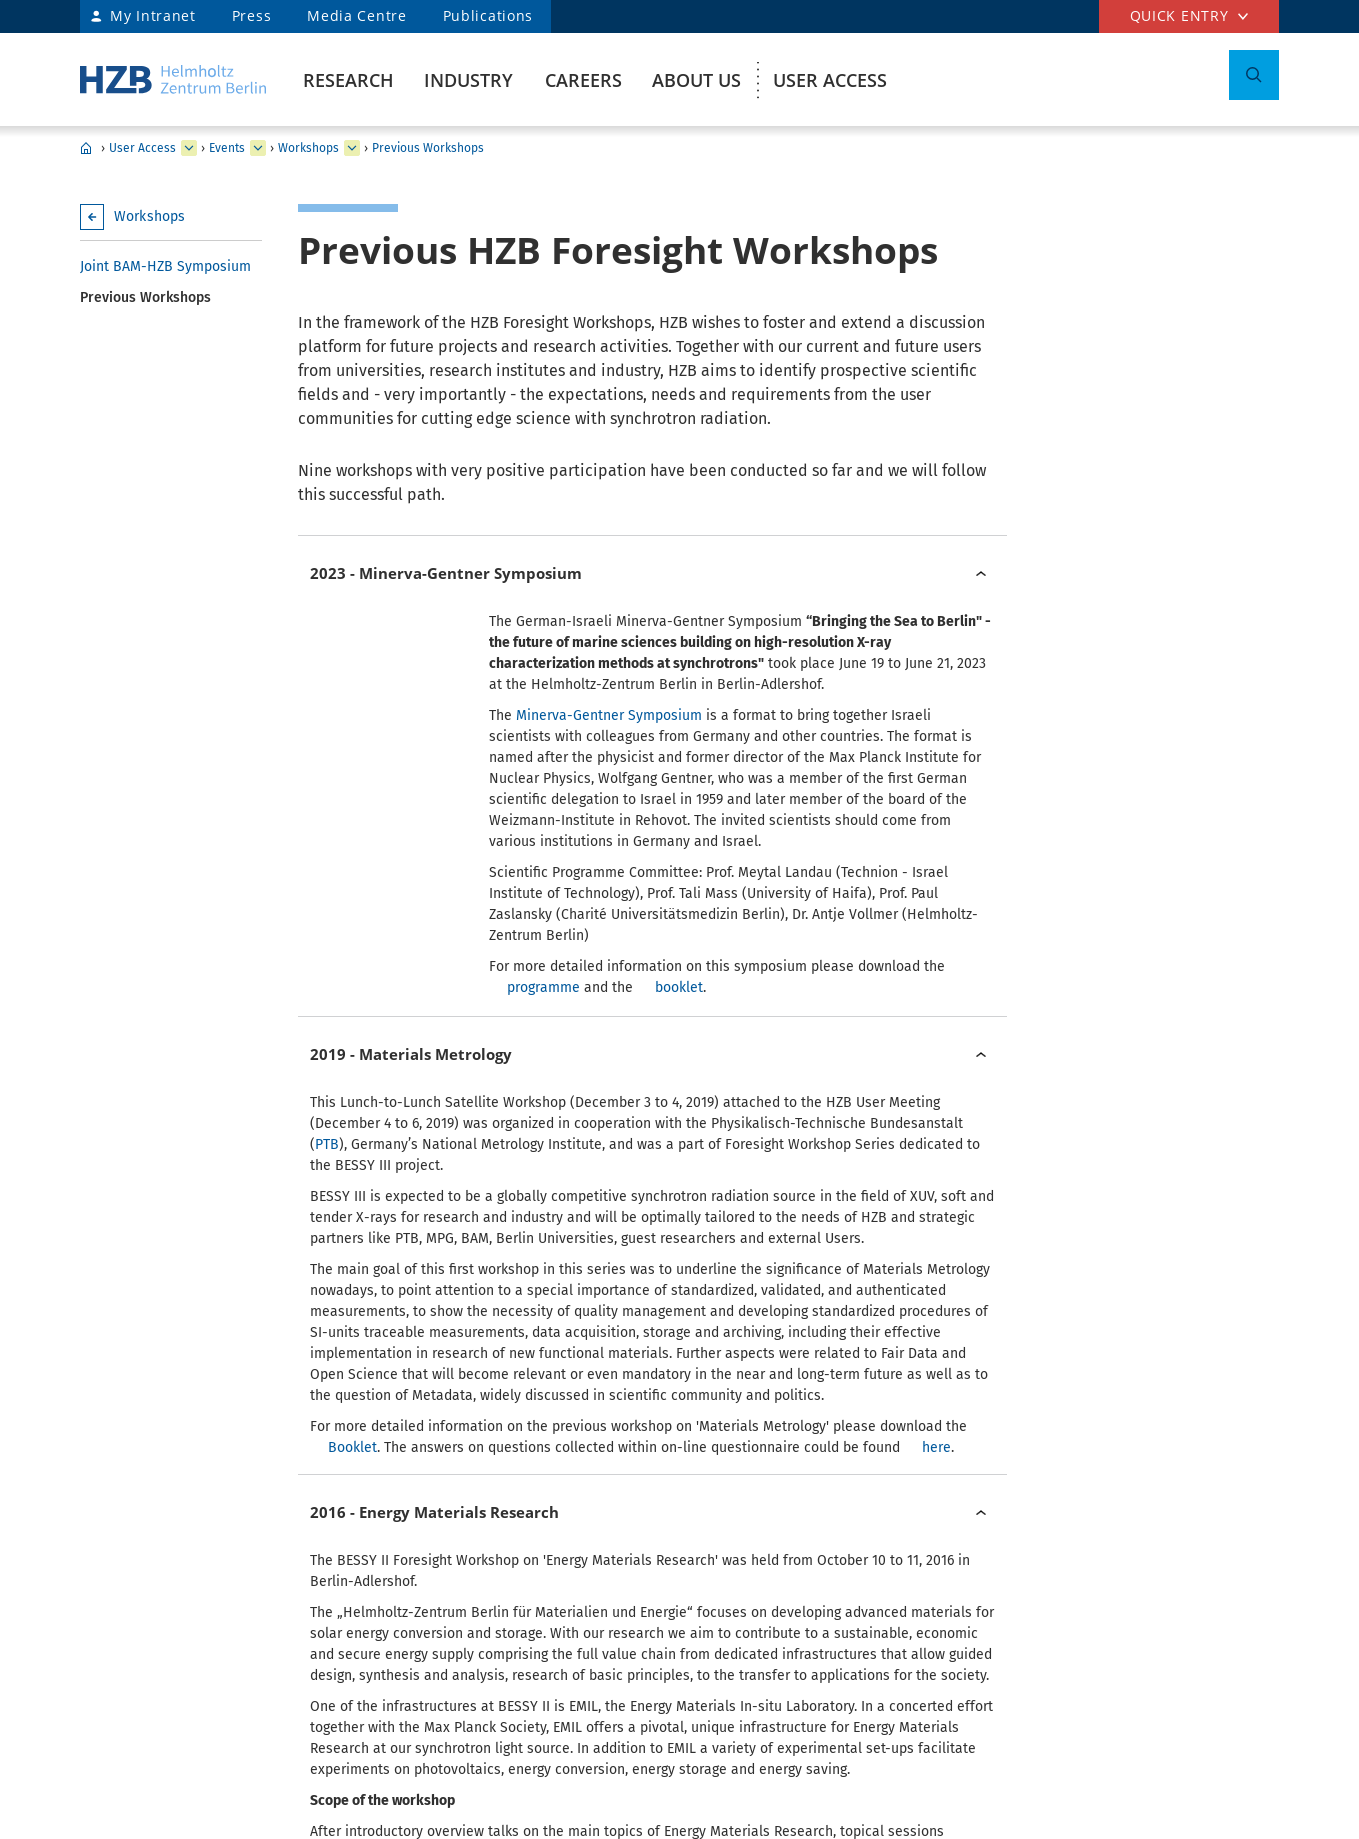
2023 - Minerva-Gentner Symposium (446, 573)
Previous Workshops (428, 148)
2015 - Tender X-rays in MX (410, 1516)
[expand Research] (189, 148)
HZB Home (86, 148)
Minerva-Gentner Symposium (609, 715)
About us (696, 80)
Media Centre (356, 15)
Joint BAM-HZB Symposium (165, 266)
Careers (583, 80)
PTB (327, 946)
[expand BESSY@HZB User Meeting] (352, 148)
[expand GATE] (258, 148)
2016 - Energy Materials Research (434, 1118)
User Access (830, 80)
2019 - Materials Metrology (411, 856)
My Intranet (153, 15)
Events (227, 148)
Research (348, 80)
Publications (488, 15)
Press (252, 15)
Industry (468, 80)
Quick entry (1179, 15)
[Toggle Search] (1254, 75)
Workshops (308, 148)
